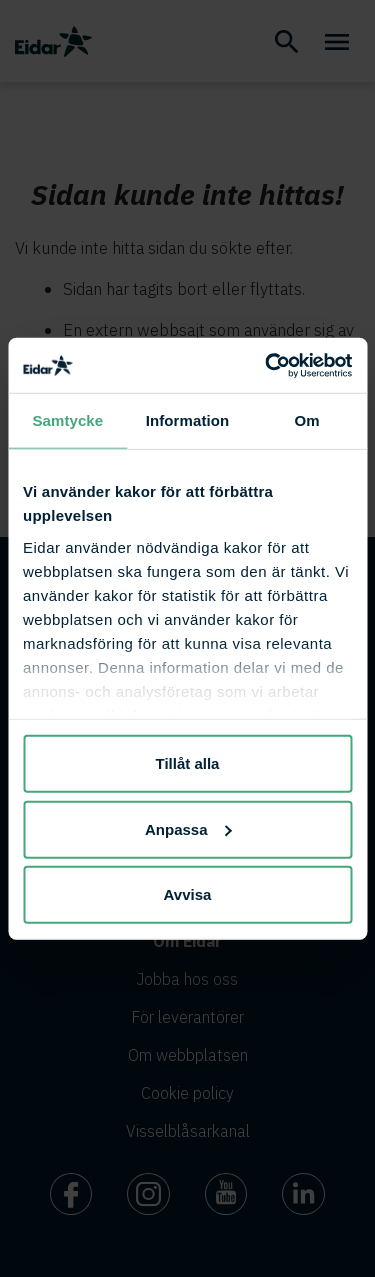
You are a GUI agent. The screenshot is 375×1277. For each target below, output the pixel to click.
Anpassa (188, 828)
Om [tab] (307, 420)
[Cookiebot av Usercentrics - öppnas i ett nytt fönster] (267, 365)
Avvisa (188, 894)
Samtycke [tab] (67, 420)
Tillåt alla (188, 763)
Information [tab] (188, 420)
